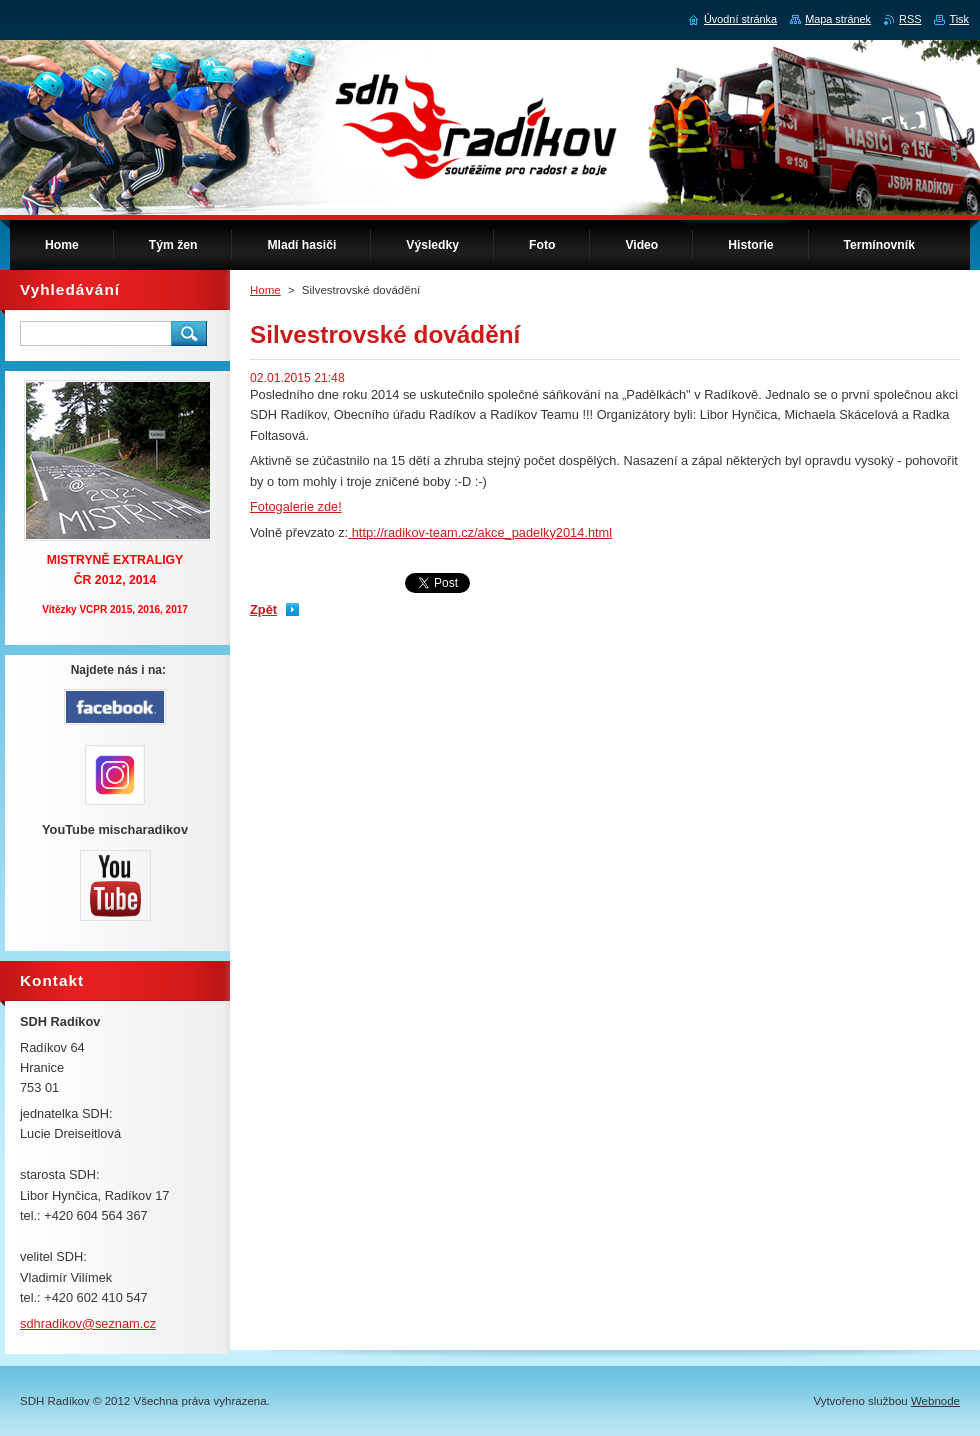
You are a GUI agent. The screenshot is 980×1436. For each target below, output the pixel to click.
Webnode (935, 1401)
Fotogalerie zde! (296, 506)
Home (265, 290)
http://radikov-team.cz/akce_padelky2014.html (480, 532)
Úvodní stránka (740, 19)
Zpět (263, 609)
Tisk (959, 19)
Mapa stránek (838, 19)
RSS (910, 19)
